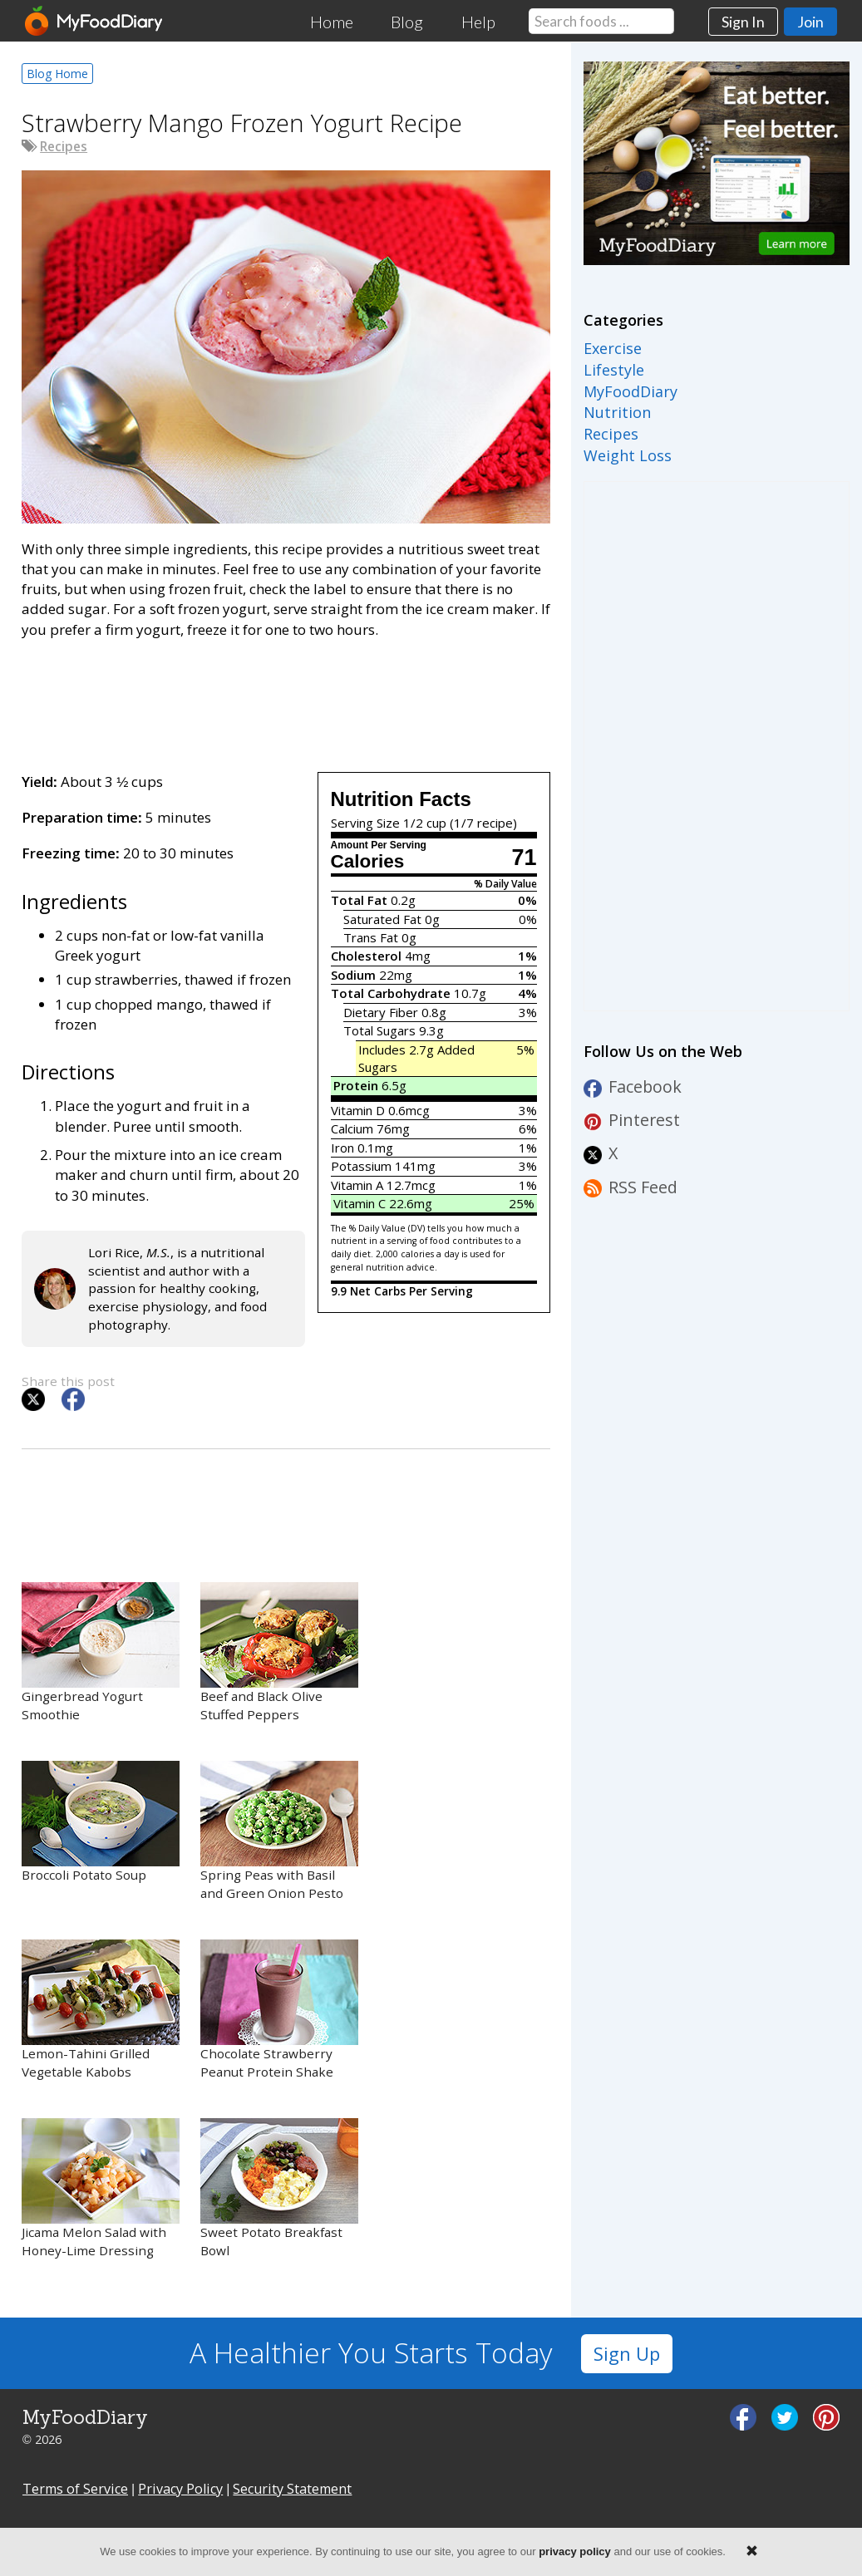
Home (331, 22)
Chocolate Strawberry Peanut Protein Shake (279, 2009)
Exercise (613, 348)
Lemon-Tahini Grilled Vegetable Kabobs (101, 2009)
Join (810, 21)
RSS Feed (630, 1187)
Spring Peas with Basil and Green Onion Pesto (279, 1831)
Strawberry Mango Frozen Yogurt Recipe (242, 122)
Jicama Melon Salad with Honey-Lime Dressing (101, 2188)
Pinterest (632, 1120)
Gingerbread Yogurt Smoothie (101, 1652)
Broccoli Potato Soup (101, 1822)
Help (478, 22)
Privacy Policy (180, 2489)
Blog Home (57, 73)
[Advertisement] (286, 702)
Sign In (743, 21)
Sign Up (627, 2354)
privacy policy (575, 2551)
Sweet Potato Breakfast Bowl (279, 2188)
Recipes (63, 146)
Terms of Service (75, 2489)
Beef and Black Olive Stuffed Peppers (279, 1652)
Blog (407, 22)
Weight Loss (628, 455)
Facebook (633, 1086)
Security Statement (292, 2489)
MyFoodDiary (630, 391)
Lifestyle (614, 370)
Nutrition (617, 412)
